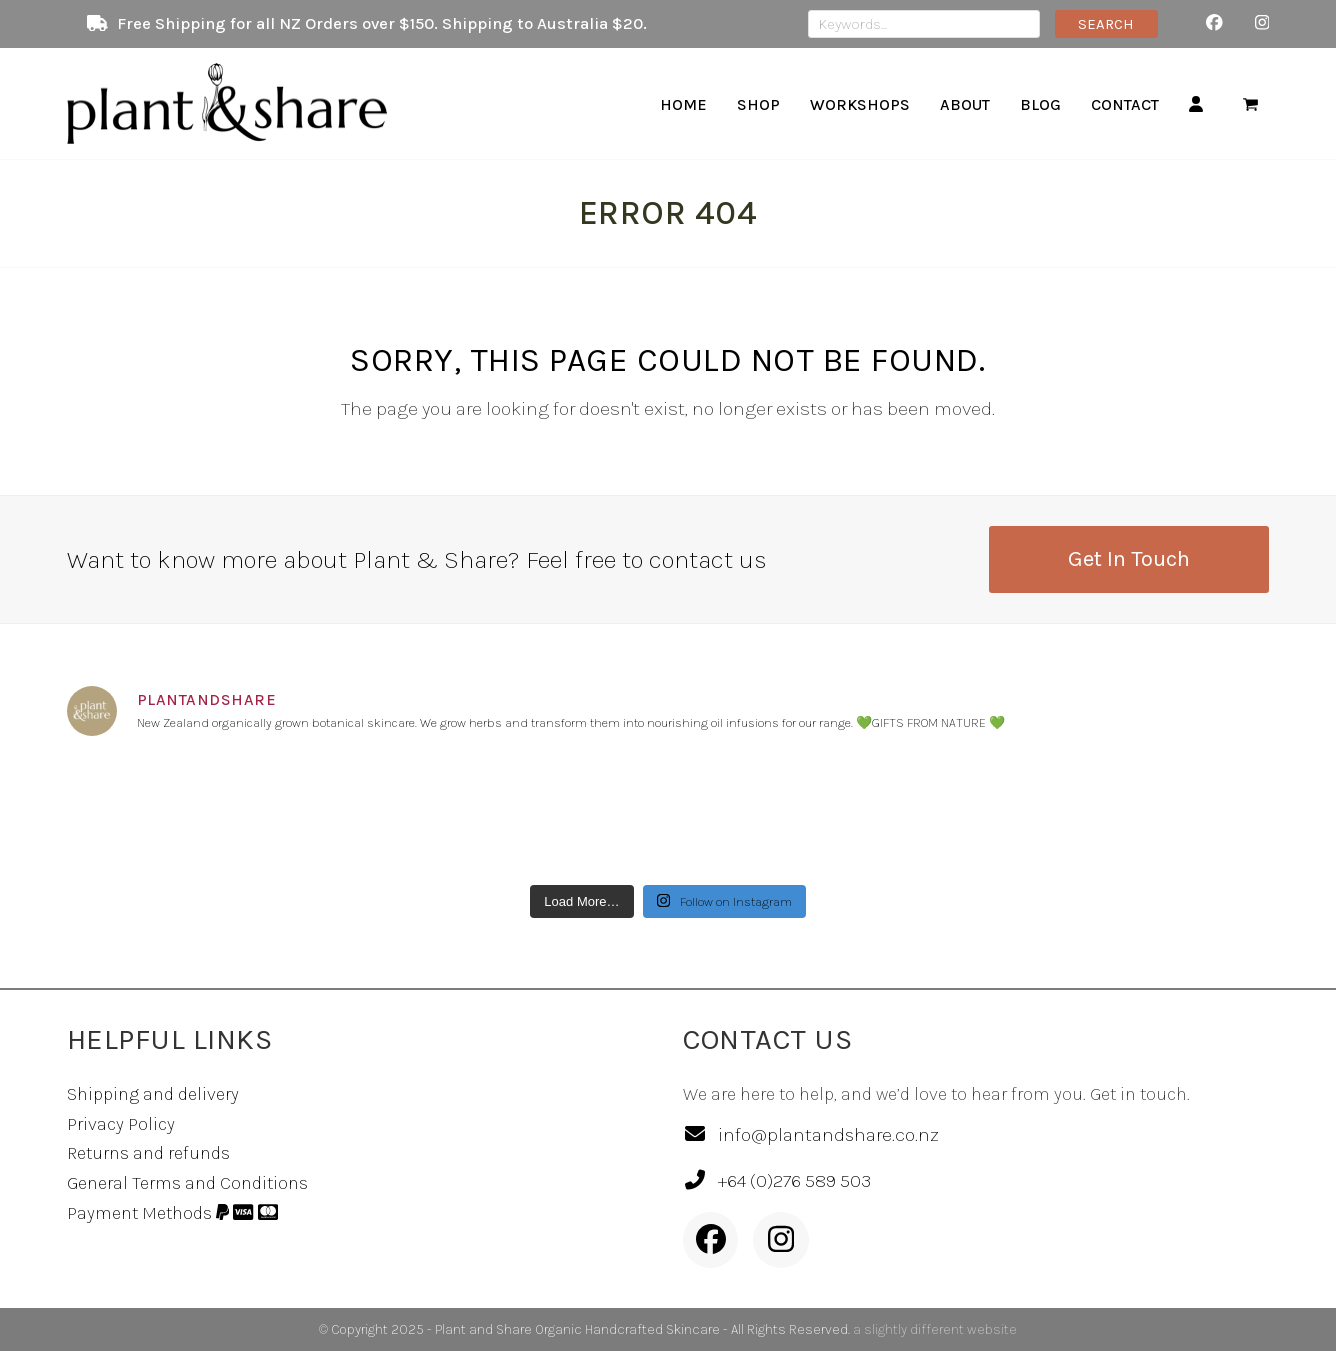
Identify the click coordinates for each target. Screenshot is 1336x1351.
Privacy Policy (121, 1124)
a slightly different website (935, 1329)
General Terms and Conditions (187, 1183)
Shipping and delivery (153, 1094)
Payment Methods (172, 1213)
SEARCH (1106, 24)
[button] (1250, 104)
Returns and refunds (148, 1153)
